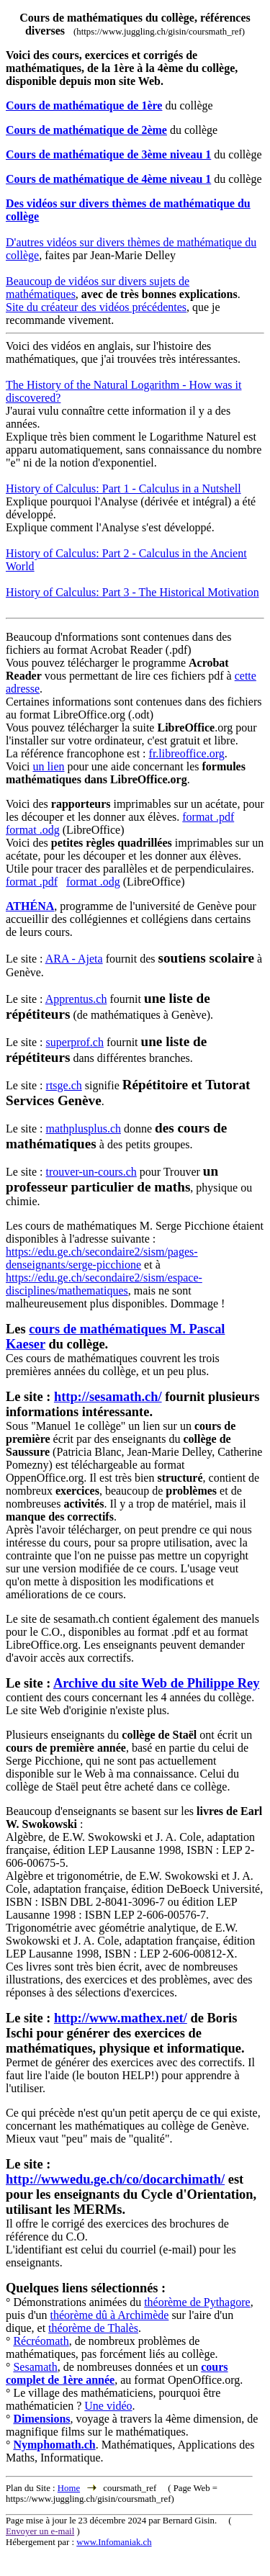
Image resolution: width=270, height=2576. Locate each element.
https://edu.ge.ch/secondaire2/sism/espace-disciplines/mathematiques (104, 1284)
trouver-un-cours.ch (91, 1172)
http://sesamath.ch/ (108, 1397)
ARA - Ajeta (74, 959)
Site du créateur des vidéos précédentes (96, 307)
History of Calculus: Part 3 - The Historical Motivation (132, 592)
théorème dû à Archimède (109, 2315)
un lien (48, 766)
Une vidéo (108, 2406)
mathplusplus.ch (83, 1128)
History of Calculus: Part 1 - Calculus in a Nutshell (123, 488)
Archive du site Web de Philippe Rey (156, 1683)
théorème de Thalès (93, 2328)
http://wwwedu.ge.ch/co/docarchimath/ (115, 2179)
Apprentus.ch (76, 999)
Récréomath (40, 2341)
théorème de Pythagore (197, 2302)
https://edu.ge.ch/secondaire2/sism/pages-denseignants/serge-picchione (102, 1258)
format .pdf (208, 817)
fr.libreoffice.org (187, 753)
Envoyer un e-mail (40, 2531)
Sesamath (35, 2367)
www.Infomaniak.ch (113, 2542)
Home (69, 2488)
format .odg (33, 830)
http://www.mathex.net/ (120, 2018)
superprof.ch (75, 1042)
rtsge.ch (64, 1085)
